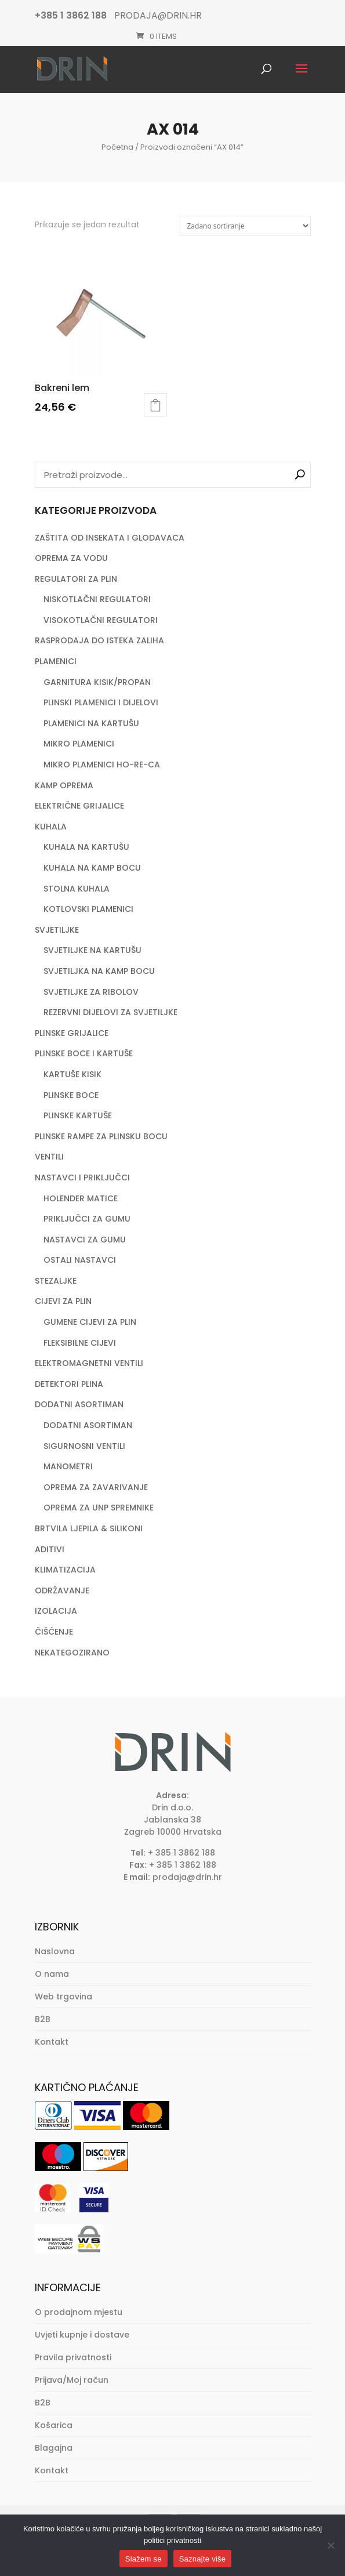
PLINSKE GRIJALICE (71, 1033)
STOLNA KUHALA (76, 888)
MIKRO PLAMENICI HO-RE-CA (101, 764)
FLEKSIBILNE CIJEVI (79, 1343)
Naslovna (55, 1951)
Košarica (53, 2425)
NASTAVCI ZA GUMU (84, 1239)
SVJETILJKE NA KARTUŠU (92, 950)
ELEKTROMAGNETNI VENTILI (89, 1363)
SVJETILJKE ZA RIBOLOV (91, 992)
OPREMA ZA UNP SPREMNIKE (98, 1507)
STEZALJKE (56, 1281)
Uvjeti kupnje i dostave (82, 2334)
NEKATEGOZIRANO (72, 1652)
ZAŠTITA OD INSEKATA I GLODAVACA (109, 538)
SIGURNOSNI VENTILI (84, 1446)
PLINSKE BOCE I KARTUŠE (84, 1053)
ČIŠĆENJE (54, 1631)
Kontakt (51, 2042)
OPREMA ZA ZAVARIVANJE (95, 1487)
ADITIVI (49, 1549)
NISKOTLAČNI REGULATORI (97, 599)
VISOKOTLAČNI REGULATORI (100, 620)
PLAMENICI (56, 661)
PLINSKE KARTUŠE (77, 1115)
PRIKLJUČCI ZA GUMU (86, 1218)
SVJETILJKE (57, 930)
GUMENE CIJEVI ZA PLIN (89, 1322)
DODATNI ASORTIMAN (79, 1404)
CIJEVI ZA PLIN (63, 1301)
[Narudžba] (245, 226)
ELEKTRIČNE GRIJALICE (79, 805)
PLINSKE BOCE (71, 1095)
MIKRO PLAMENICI (78, 743)
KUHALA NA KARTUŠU (86, 847)
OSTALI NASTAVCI (79, 1260)
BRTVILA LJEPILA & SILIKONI (89, 1528)
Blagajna (53, 2448)
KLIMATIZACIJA (65, 1569)
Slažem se (143, 2559)
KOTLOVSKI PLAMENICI (88, 909)
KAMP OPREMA (64, 785)
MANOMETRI (68, 1466)
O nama (52, 1974)
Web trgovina (63, 1996)
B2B (42, 2019)
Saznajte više (202, 2559)
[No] (330, 2545)
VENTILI (49, 1156)
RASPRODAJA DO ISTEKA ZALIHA (99, 640)
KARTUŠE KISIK (72, 1074)
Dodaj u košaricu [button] (155, 404)
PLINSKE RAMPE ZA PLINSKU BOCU (101, 1136)
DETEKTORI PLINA (69, 1384)
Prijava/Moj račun (71, 2380)
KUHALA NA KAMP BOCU (92, 868)
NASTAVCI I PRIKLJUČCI (82, 1177)
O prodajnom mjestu (78, 2312)
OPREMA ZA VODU (71, 558)
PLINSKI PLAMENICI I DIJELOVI (100, 702)
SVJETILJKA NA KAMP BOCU (99, 971)
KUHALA (51, 826)
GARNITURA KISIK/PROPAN (97, 682)
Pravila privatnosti (73, 2357)
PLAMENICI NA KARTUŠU (91, 723)
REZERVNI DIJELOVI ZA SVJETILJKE (110, 1012)
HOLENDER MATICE (80, 1198)
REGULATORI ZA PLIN (76, 579)
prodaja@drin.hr (187, 1877)
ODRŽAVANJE (62, 1590)
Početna (117, 147)
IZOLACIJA (56, 1611)
